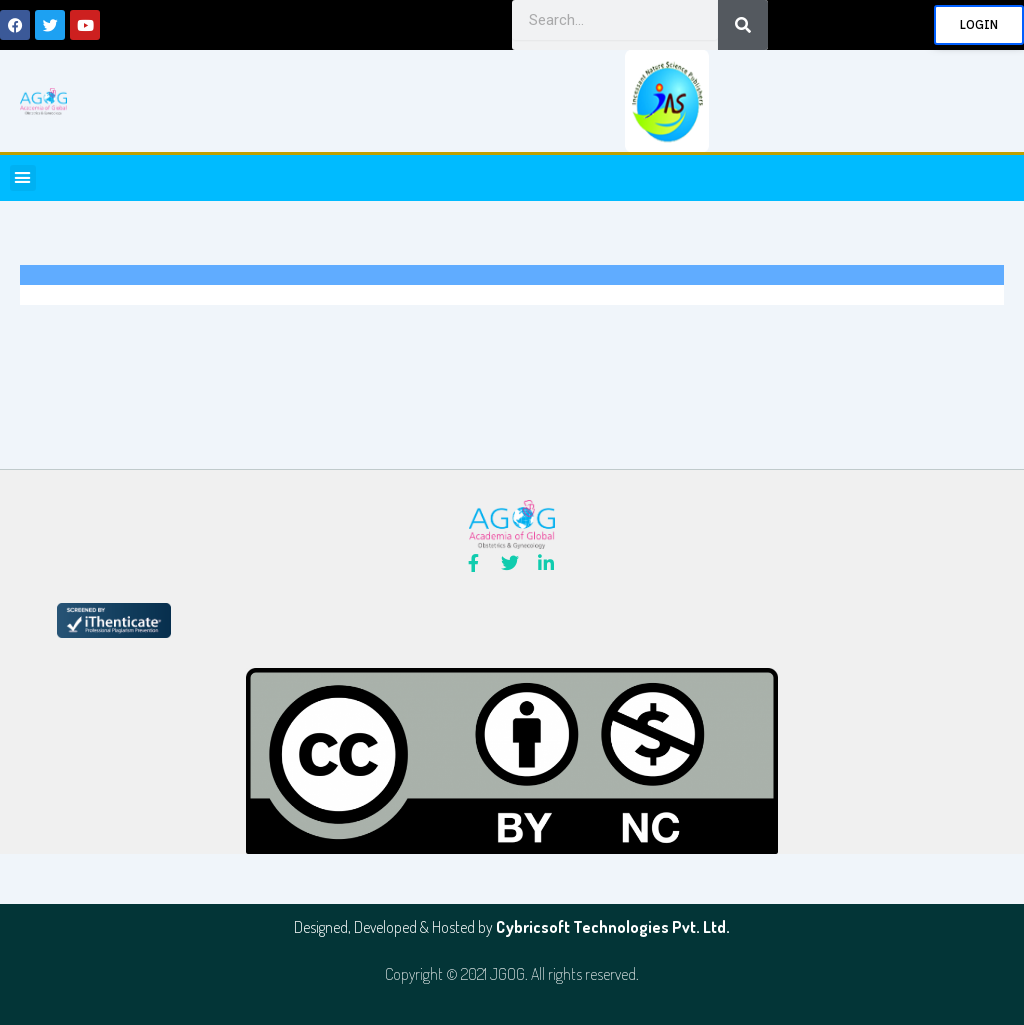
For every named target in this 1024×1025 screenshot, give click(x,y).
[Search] (743, 25)
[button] (23, 178)
